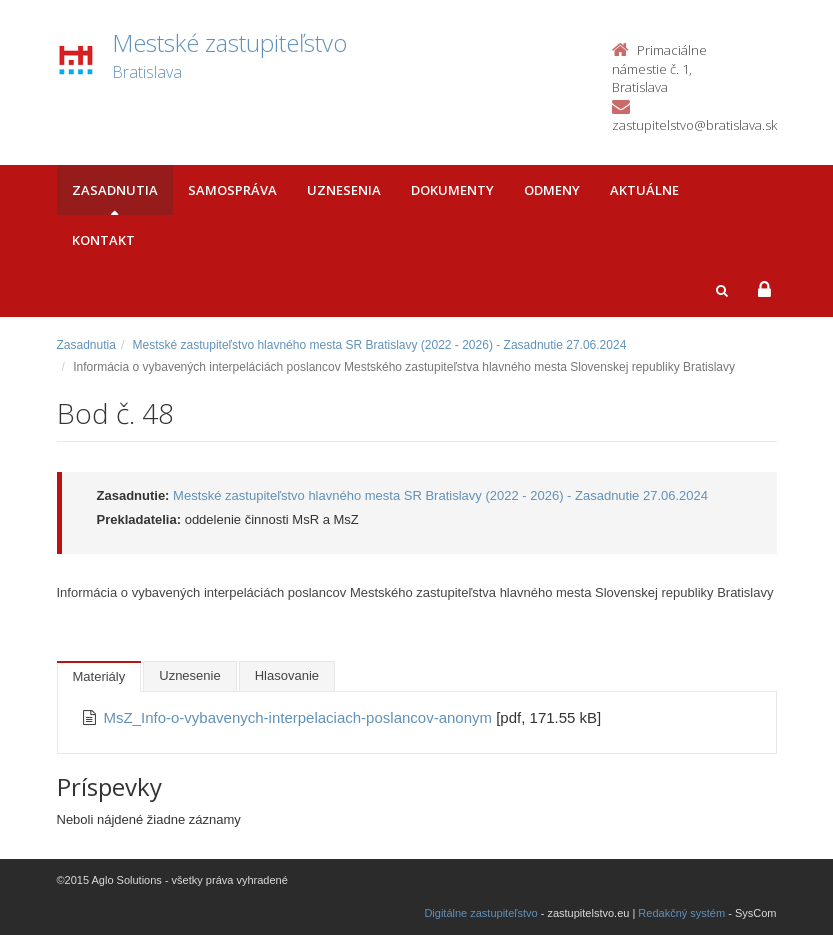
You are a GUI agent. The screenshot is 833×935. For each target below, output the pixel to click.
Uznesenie (189, 675)
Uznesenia (344, 190)
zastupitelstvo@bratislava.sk (694, 125)
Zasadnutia (115, 190)
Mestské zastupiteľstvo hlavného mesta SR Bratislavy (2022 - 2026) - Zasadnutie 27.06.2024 (380, 345)
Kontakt (103, 240)
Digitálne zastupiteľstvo (480, 913)
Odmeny (552, 190)
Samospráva (232, 190)
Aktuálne (644, 190)
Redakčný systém (681, 913)
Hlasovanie (287, 675)
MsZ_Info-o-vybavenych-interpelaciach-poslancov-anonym (300, 717)
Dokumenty (452, 190)
